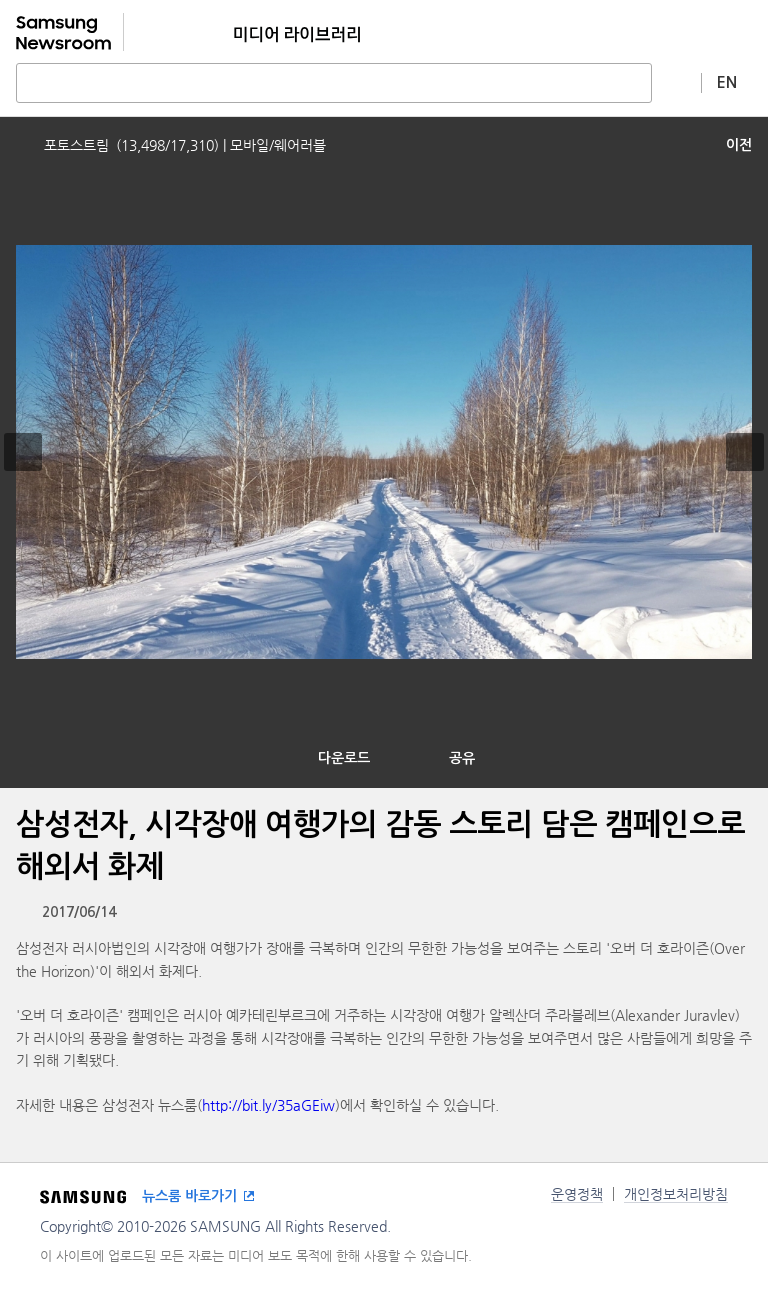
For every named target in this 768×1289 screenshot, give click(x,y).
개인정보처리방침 (676, 1194)
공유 (462, 758)
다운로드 (344, 758)
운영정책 (577, 1194)
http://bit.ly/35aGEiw (268, 1105)
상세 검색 (677, 82)
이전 (739, 145)
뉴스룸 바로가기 (189, 1196)
